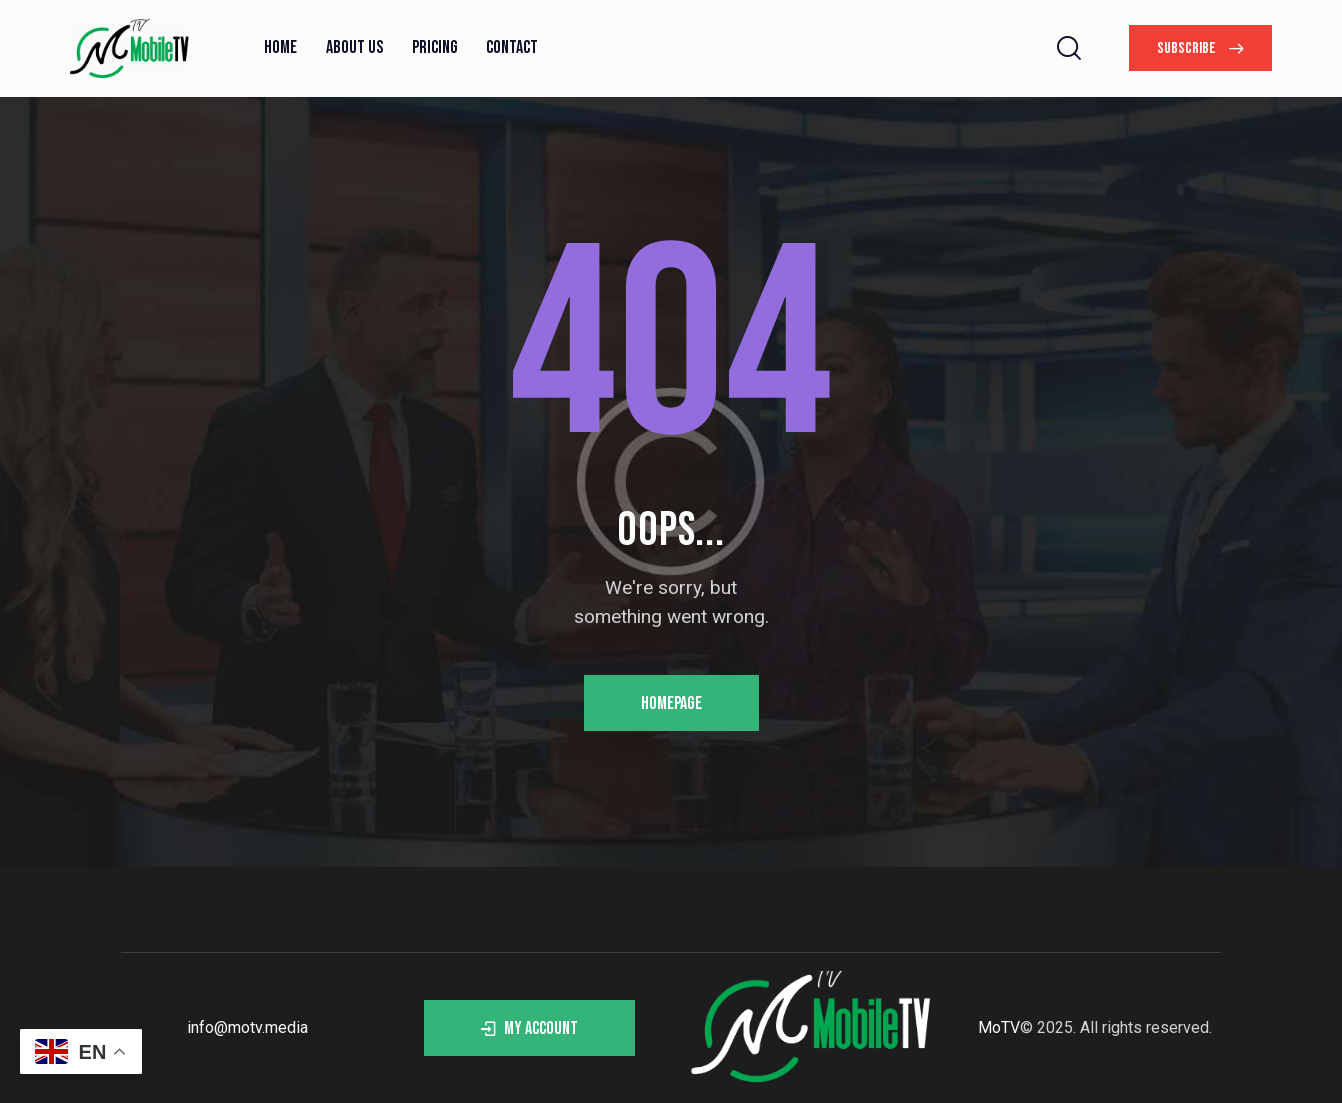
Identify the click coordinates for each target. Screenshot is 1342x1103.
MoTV (999, 1027)
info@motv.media (247, 1027)
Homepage (671, 703)
